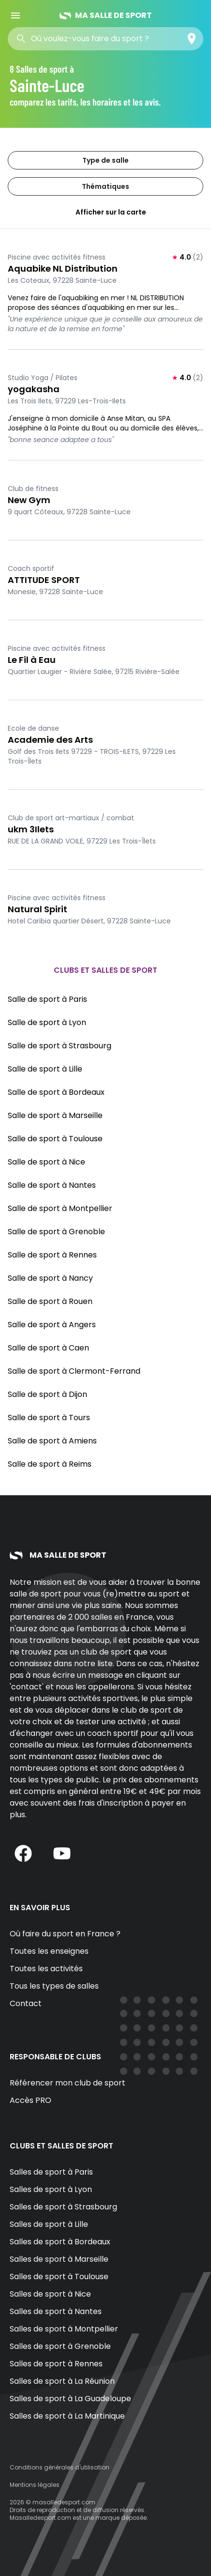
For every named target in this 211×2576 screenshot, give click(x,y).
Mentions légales (35, 2485)
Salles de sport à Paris (51, 2171)
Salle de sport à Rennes (52, 1254)
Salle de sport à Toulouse (55, 1138)
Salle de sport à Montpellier (60, 1208)
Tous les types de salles (54, 1986)
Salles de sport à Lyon (51, 2189)
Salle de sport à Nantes (52, 1185)
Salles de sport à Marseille (59, 2259)
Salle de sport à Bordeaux (56, 1092)
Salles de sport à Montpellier (64, 2328)
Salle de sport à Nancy (50, 1278)
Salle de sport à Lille (45, 1068)
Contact (26, 2003)
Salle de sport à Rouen (50, 1301)
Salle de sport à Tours (49, 1417)
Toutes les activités (46, 1968)
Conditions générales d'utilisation (59, 2467)
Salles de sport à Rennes (56, 2363)
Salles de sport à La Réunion (62, 2381)
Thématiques (105, 186)
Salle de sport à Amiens (52, 1440)
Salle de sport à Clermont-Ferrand (74, 1371)
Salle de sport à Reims (49, 1464)
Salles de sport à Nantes (56, 2311)
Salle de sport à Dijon (47, 1394)
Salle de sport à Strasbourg (59, 1045)
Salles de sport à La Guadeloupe (70, 2398)
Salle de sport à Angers (52, 1324)
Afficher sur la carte (105, 212)
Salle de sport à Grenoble (56, 1231)
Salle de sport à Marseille (55, 1115)
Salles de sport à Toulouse (59, 2276)
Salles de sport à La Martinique (67, 2416)
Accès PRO (30, 2100)
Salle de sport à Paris (47, 999)
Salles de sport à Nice (50, 2294)
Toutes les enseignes (49, 1951)
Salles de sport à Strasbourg (63, 2206)
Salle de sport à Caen (48, 1347)
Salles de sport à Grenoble (60, 2346)
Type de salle (105, 160)
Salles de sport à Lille (49, 2224)
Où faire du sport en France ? (65, 1933)
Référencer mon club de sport (67, 2082)
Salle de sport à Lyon (47, 1022)
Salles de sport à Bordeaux (60, 2241)
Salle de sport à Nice (46, 1161)
